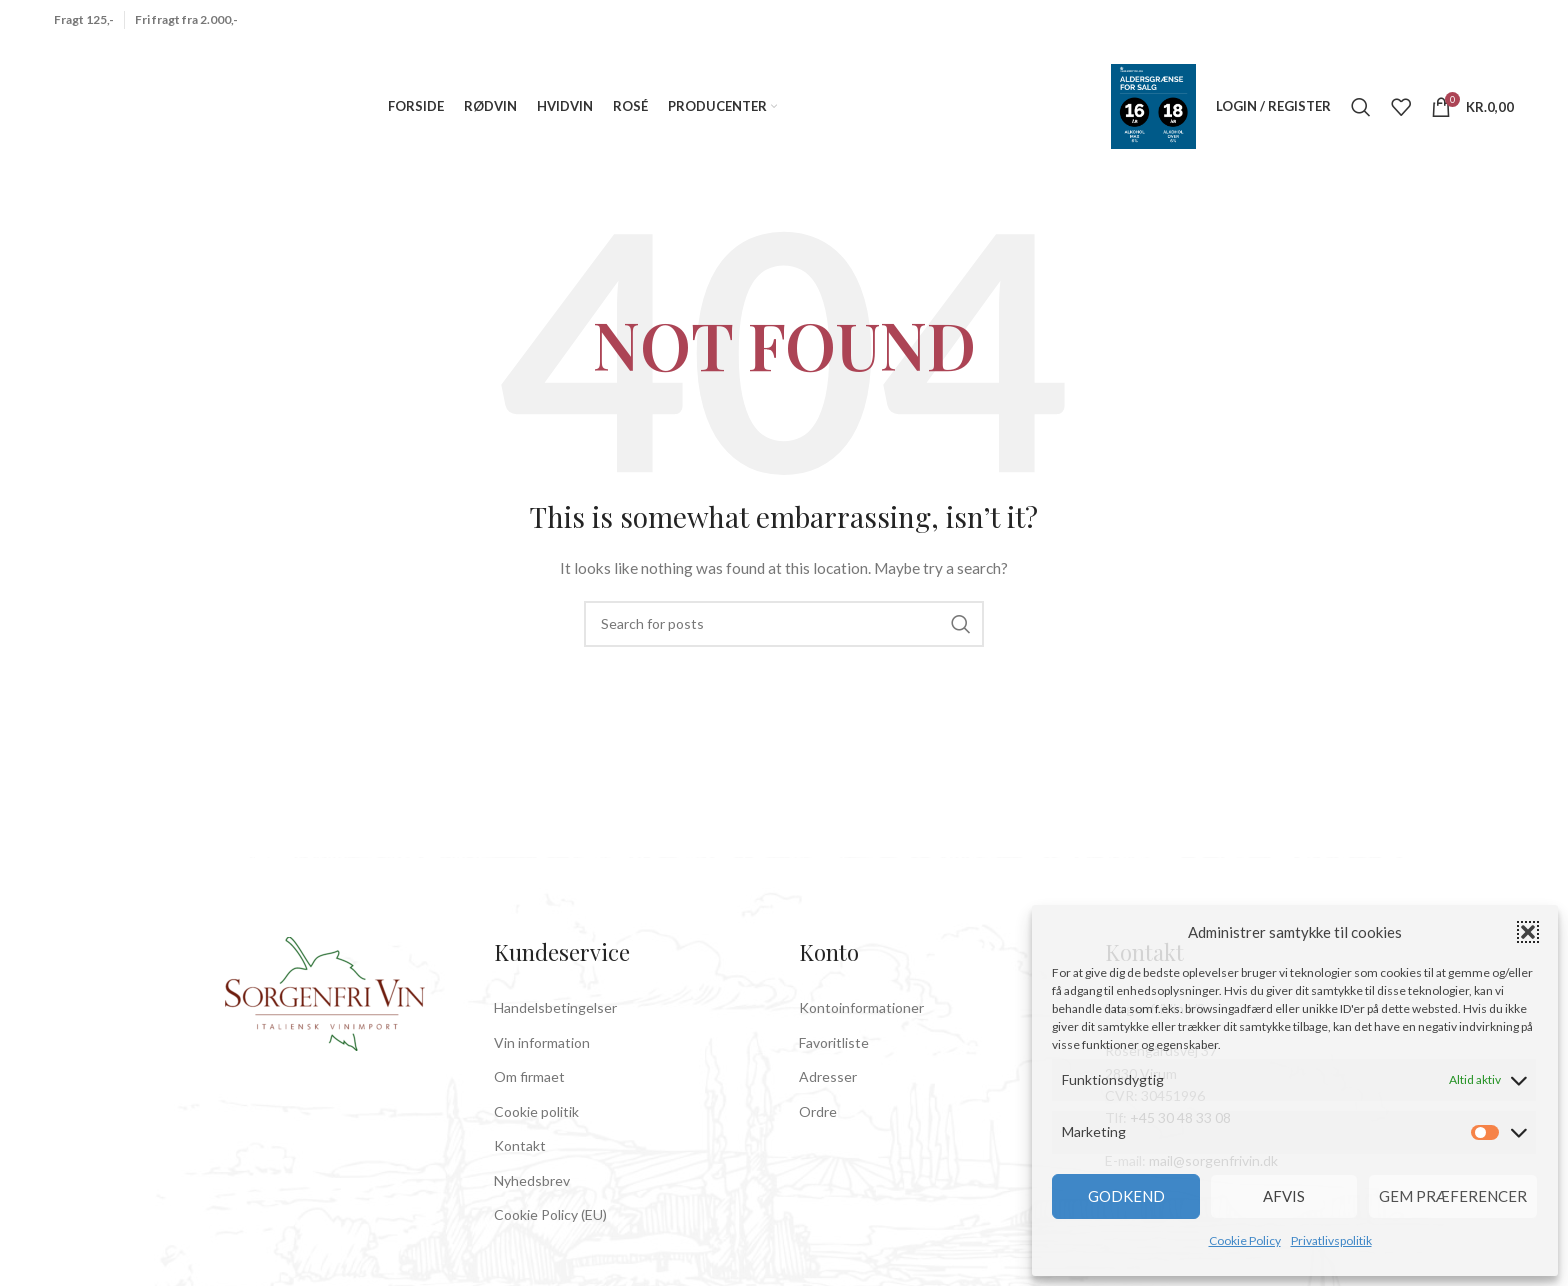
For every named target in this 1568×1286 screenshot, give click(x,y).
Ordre (818, 1127)
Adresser (828, 1092)
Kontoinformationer (861, 1023)
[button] (1528, 932)
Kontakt (520, 1162)
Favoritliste (834, 1058)
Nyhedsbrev (532, 1196)
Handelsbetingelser (555, 1023)
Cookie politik (536, 1127)
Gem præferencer (1453, 1196)
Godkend (1126, 1196)
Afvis (1284, 1196)
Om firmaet (529, 1092)
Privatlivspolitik (1331, 1240)
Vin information (542, 1058)
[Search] (1361, 115)
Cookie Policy (1245, 1240)
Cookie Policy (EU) (550, 1231)
